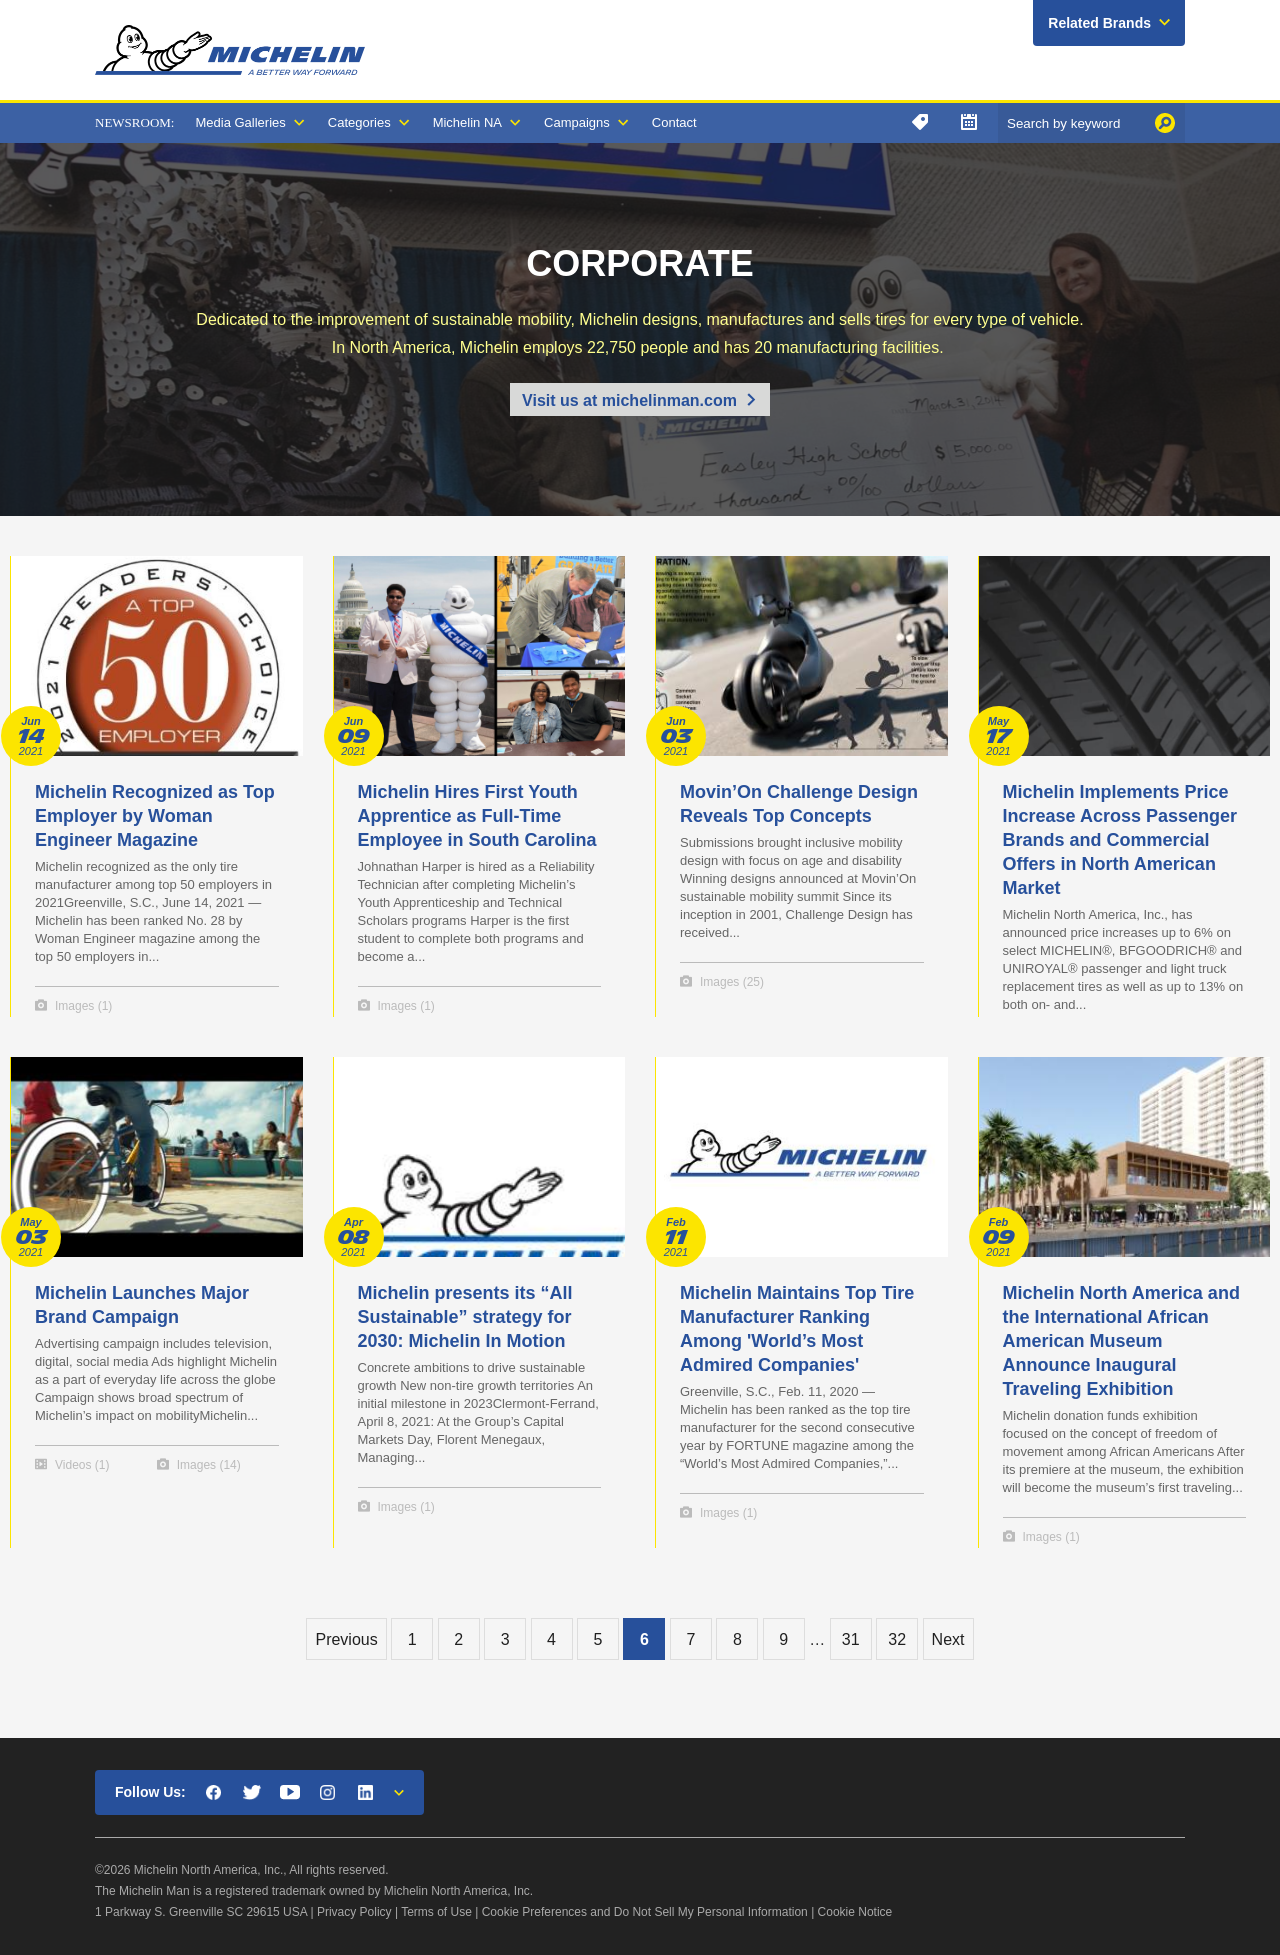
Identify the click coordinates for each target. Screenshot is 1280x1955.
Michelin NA (467, 122)
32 (897, 1639)
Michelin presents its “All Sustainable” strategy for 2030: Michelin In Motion (465, 1317)
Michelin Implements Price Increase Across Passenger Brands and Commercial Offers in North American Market (1120, 840)
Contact (674, 122)
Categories (359, 122)
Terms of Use (436, 1912)
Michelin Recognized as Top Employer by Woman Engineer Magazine (155, 816)
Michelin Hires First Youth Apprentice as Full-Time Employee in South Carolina (477, 816)
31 (851, 1639)
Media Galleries (240, 122)
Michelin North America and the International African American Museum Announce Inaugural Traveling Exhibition (1121, 1341)
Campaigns (577, 122)
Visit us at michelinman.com (629, 400)
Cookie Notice (855, 1912)
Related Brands (1099, 23)
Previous (346, 1639)
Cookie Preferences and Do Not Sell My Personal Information (645, 1912)
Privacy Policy (354, 1912)
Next (948, 1639)
